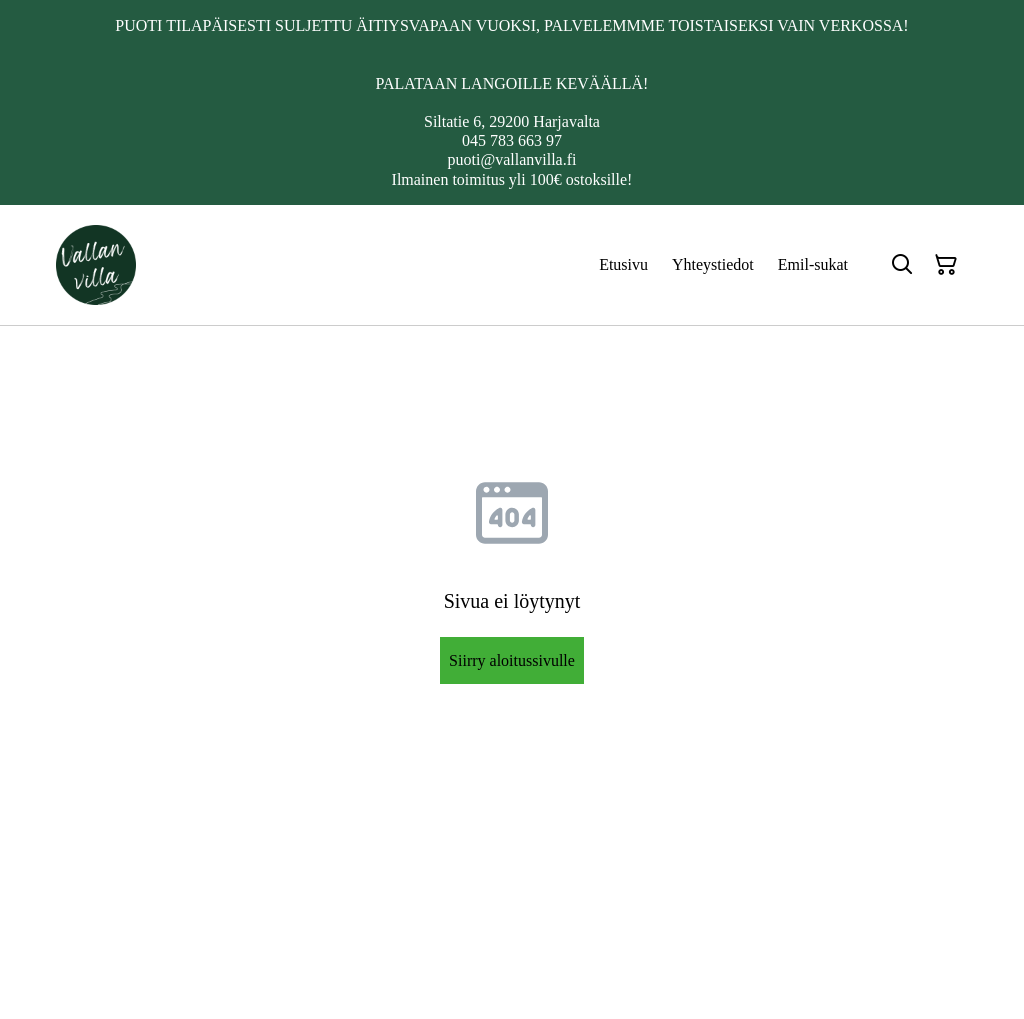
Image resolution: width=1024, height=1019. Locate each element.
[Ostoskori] (946, 265)
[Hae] (902, 265)
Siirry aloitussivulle (512, 660)
